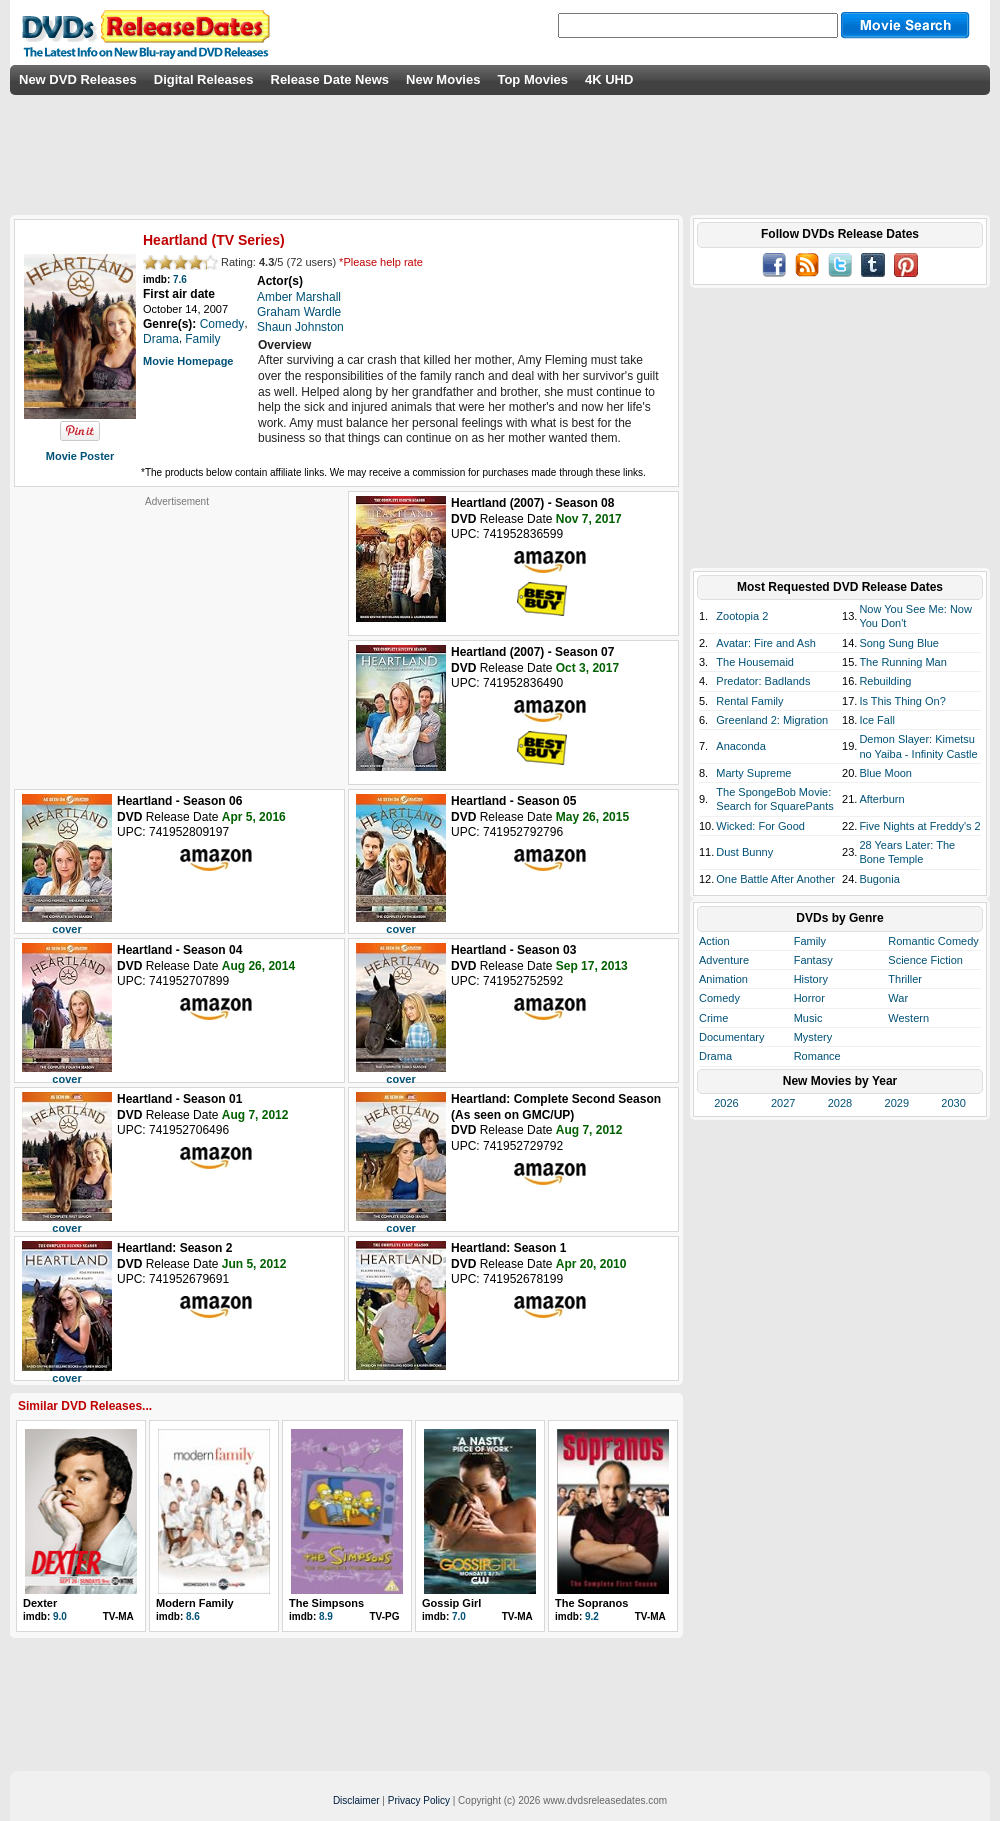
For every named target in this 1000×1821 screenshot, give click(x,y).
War (898, 998)
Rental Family (749, 701)
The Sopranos (591, 1603)
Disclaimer (356, 1800)
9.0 (60, 1616)
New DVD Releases (78, 79)
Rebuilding (885, 681)
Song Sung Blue (899, 643)
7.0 (459, 1616)
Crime (713, 1018)
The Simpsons (326, 1603)
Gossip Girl (451, 1603)
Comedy (719, 998)
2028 (840, 1103)
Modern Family (195, 1603)
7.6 (180, 279)
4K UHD (609, 79)
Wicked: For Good (760, 826)
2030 (953, 1103)
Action (714, 941)
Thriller (905, 979)
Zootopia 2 (742, 616)
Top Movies (532, 79)
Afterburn (881, 799)
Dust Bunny (744, 852)
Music (808, 1018)
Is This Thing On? (902, 701)
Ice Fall (876, 720)
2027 (783, 1103)
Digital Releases (204, 79)
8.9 (326, 1616)
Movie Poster (80, 456)
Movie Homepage (188, 361)
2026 (726, 1103)
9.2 (592, 1616)
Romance (817, 1056)
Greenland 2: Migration (772, 720)
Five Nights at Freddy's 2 (919, 826)
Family (810, 941)
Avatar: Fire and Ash (765, 643)
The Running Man (902, 662)
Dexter (40, 1603)
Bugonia (879, 879)
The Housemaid (755, 662)
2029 (897, 1103)
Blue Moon (885, 773)
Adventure (724, 960)
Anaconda (741, 746)
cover (66, 929)
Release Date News (330, 79)
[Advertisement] (177, 633)
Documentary (731, 1037)
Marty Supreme (753, 773)
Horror (809, 998)
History (811, 979)
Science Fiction (925, 960)
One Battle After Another (775, 879)
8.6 (193, 1616)
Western (908, 1018)
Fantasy (813, 960)
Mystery (813, 1037)
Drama (715, 1056)
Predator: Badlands (763, 681)
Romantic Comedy (933, 941)
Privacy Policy (419, 1800)
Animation (723, 979)
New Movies (443, 79)
